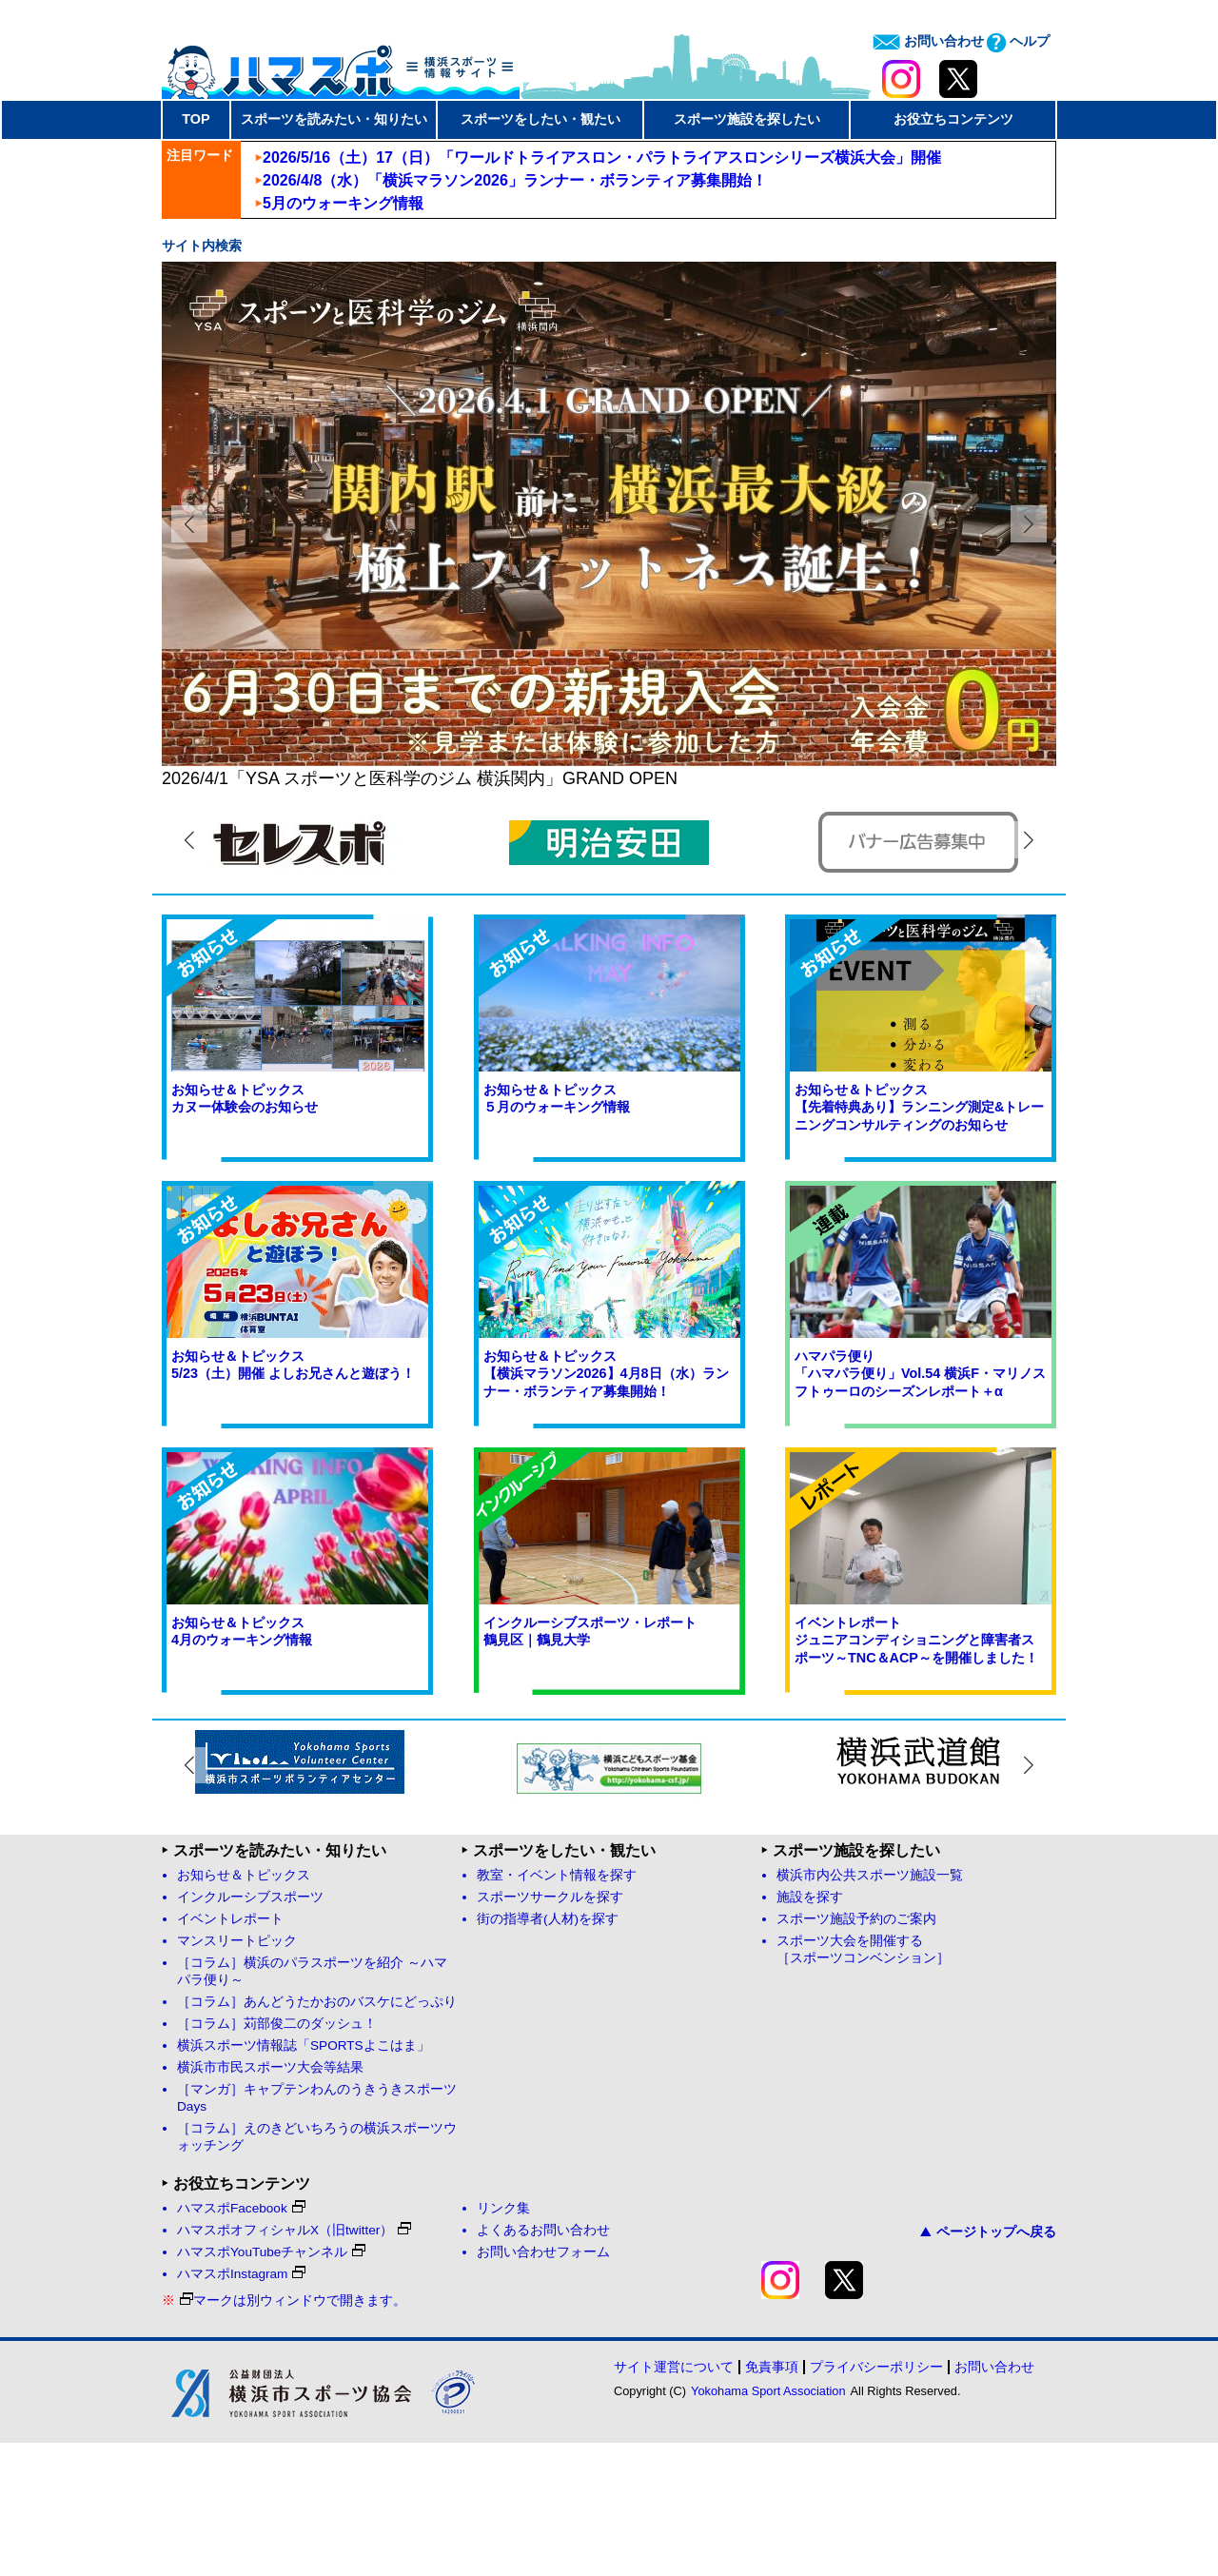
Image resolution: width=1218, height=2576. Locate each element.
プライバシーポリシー (876, 2499)
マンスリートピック (237, 2074)
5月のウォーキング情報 (343, 203)
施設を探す (809, 2030)
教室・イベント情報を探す (557, 2008)
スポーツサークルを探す (550, 2030)
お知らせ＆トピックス (243, 2008)
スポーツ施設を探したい (747, 119)
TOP (195, 119)
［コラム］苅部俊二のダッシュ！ (277, 2157)
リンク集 (503, 2341)
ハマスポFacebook (241, 2341)
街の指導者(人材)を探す (548, 2052)
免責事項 (771, 2499)
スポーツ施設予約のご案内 (856, 2052)
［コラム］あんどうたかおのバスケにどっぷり (317, 2135)
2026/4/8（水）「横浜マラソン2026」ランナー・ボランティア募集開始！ (515, 180)
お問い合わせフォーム (543, 2385)
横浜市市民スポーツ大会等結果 (270, 2200)
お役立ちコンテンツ (953, 119)
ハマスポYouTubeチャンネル (271, 2385)
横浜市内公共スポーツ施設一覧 (869, 2008)
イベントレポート (230, 2052)
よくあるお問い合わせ (543, 2363)
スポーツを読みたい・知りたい (334, 119)
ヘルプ (1018, 41)
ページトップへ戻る (988, 2364)
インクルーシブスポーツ (250, 2030)
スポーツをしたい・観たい (540, 119)
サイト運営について (674, 2499)
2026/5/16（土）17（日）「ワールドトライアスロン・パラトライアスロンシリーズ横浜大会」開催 (602, 157)
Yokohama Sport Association (768, 2524)
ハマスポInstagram (241, 2407)
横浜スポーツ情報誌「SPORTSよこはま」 (303, 2179)
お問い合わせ (928, 41)
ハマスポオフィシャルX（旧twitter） (294, 2363)
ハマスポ (341, 65)
